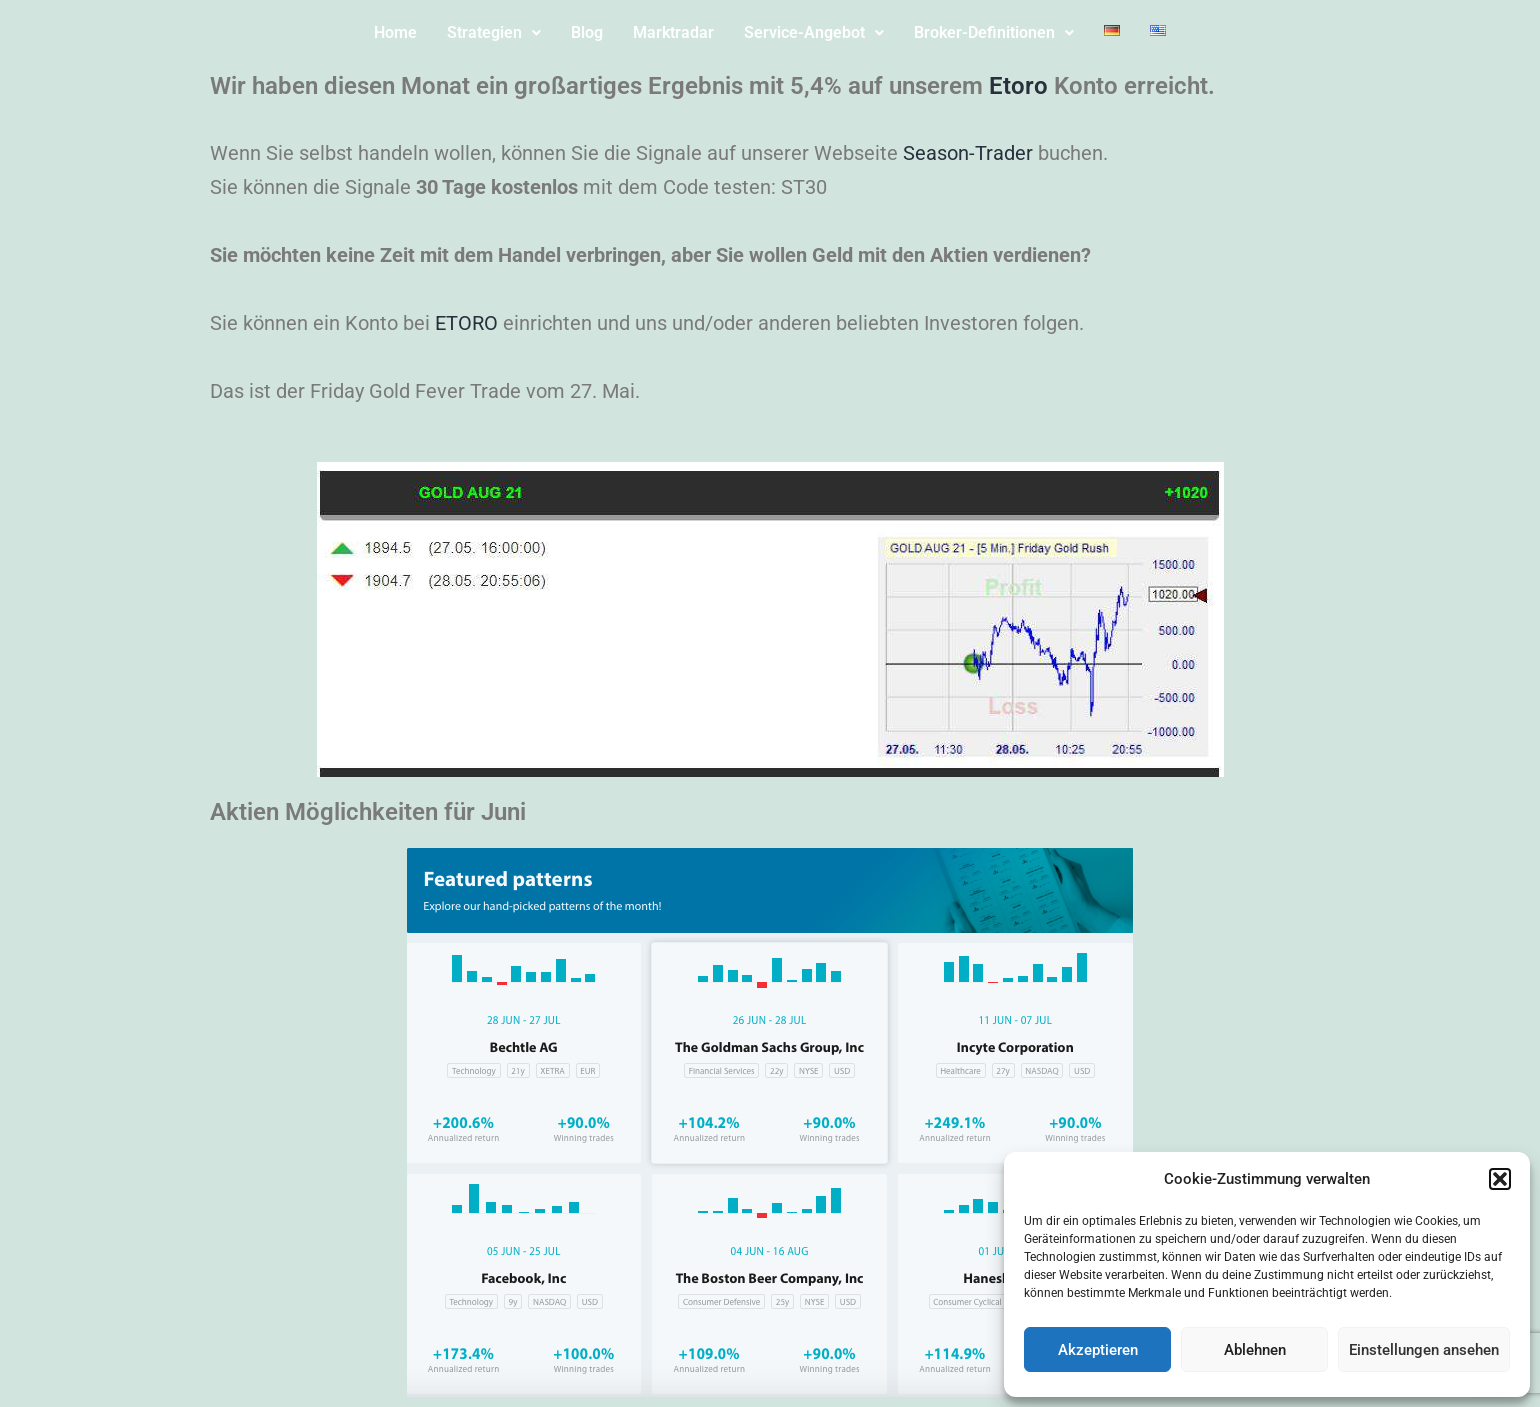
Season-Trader (968, 153)
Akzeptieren (1098, 1350)
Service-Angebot (814, 32)
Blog (587, 32)
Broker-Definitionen (994, 32)
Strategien (494, 32)
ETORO (466, 323)
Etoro (1018, 86)
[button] (1500, 1179)
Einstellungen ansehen (1424, 1350)
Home (395, 32)
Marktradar (673, 32)
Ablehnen (1255, 1350)
